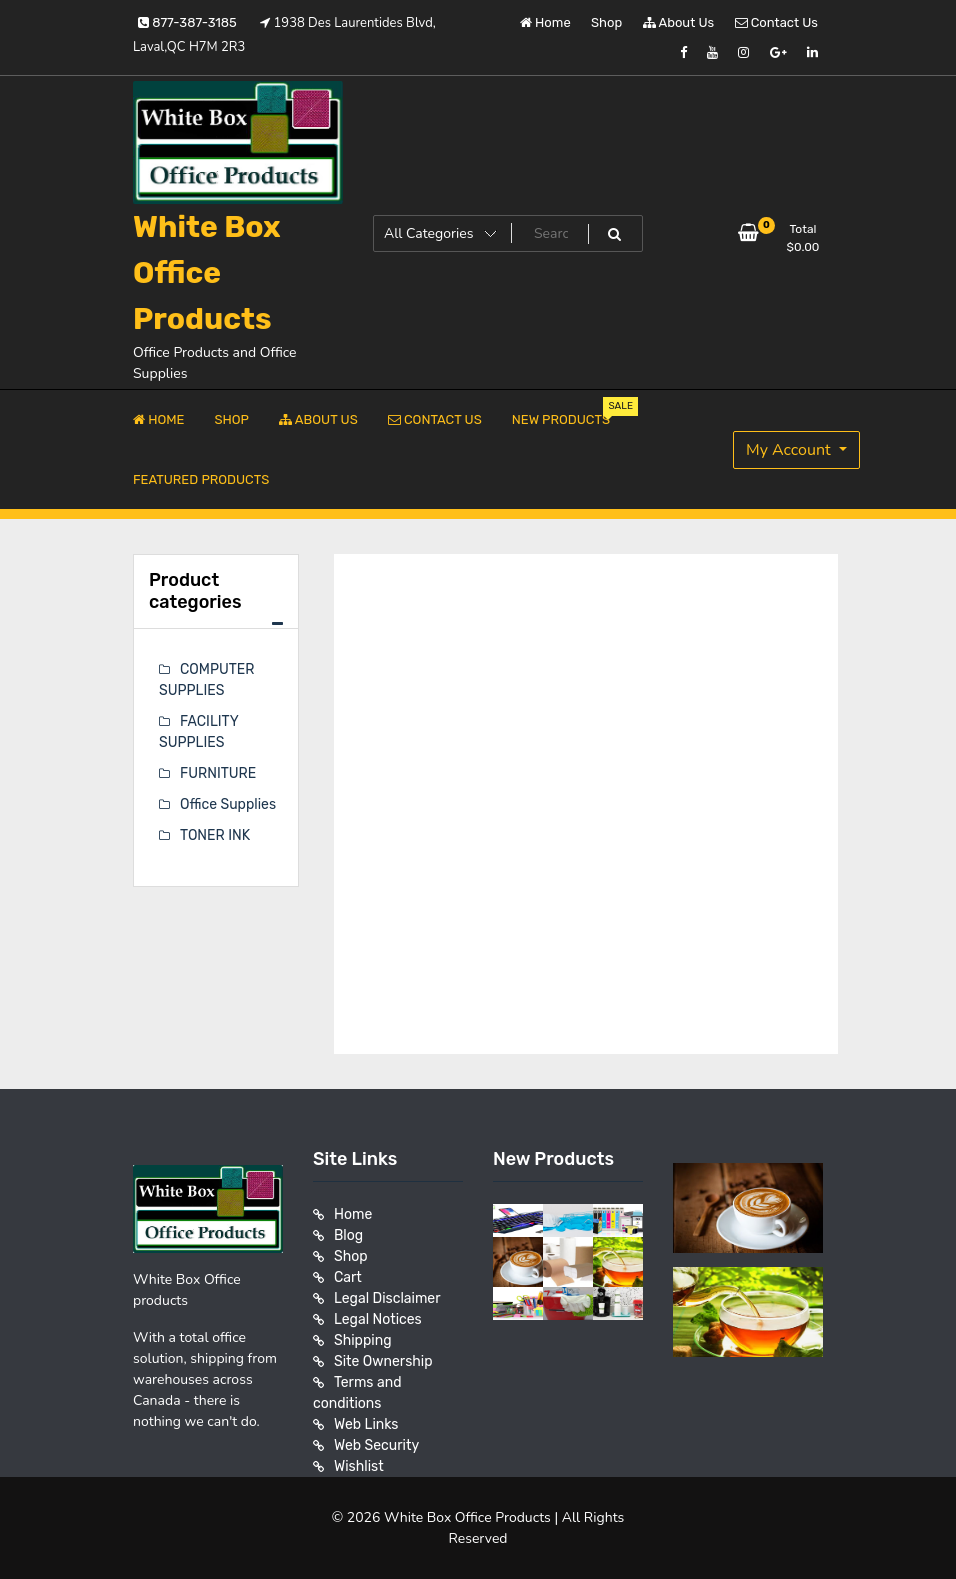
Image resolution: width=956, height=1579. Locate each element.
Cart (348, 1277)
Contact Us (776, 22)
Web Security (376, 1445)
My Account (790, 450)
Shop (606, 22)
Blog (348, 1235)
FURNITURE (218, 773)
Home (545, 22)
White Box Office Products (207, 273)
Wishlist (359, 1466)
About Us (679, 22)
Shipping (363, 1340)
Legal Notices (378, 1319)
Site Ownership (383, 1361)
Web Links (366, 1424)
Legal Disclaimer (387, 1298)
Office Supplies (228, 804)
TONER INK (215, 835)
